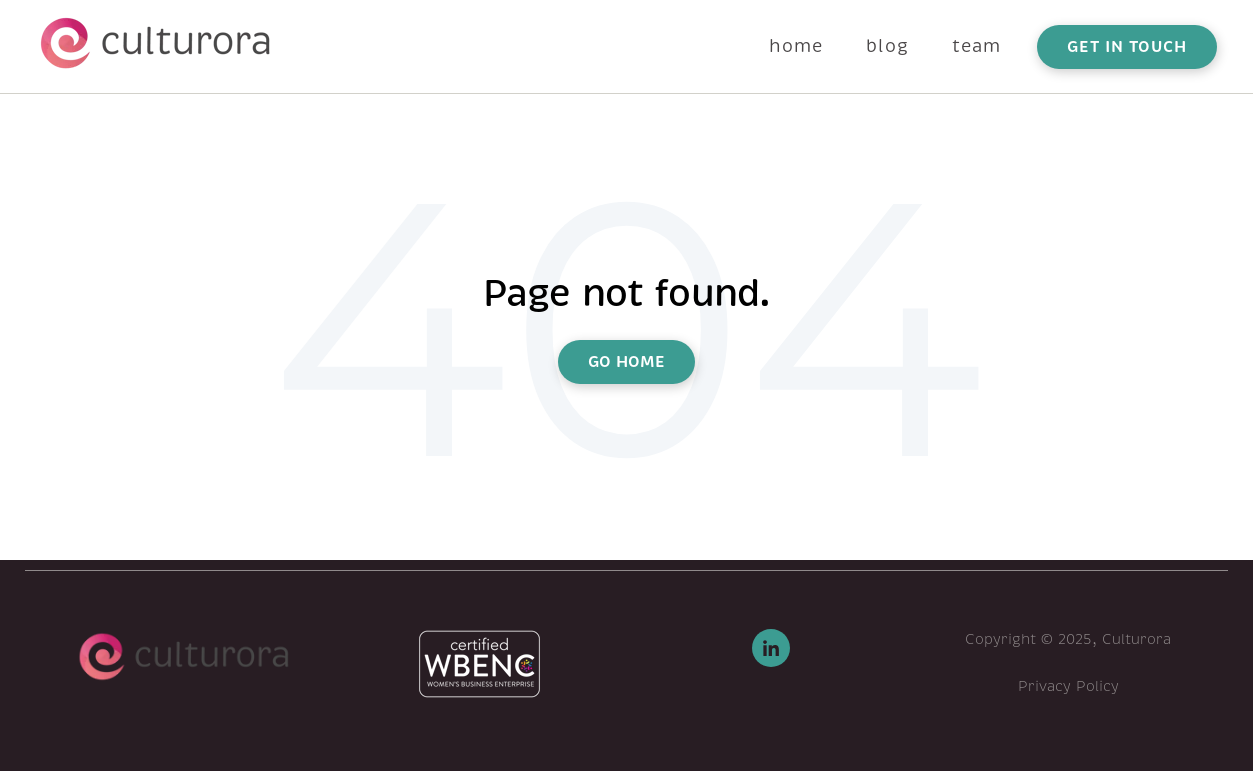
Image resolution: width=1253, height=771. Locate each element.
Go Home (626, 362)
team (976, 46)
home (796, 46)
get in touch (1127, 47)
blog (887, 46)
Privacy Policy (1068, 686)
